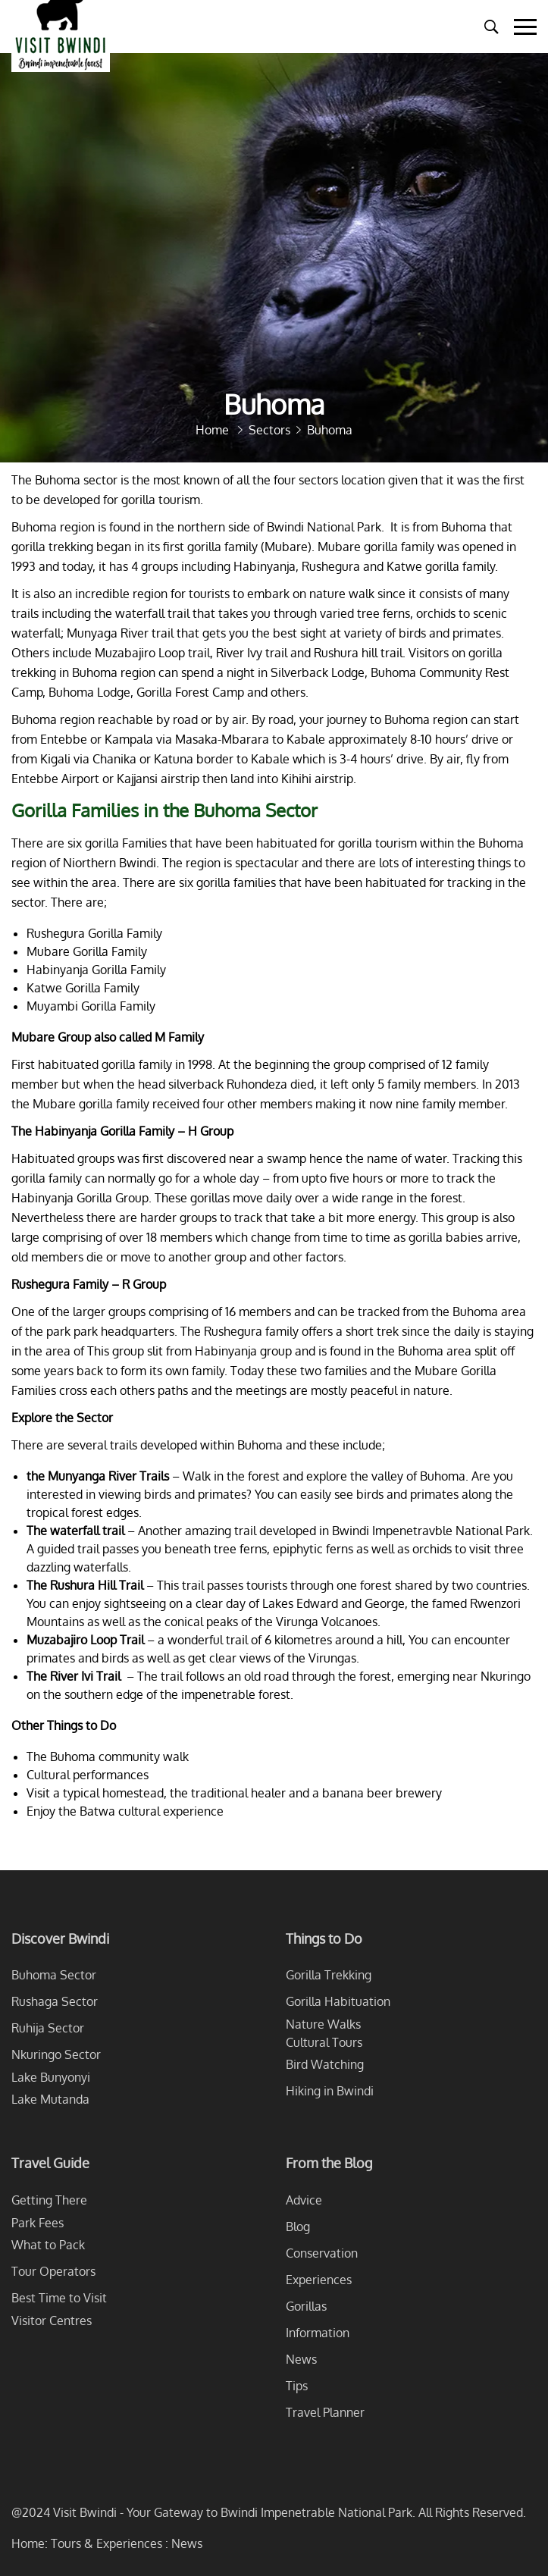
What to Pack (48, 2244)
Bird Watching (325, 2064)
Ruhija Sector (47, 2027)
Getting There (49, 2200)
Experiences (319, 2279)
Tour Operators (53, 2271)
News (301, 2359)
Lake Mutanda (50, 2099)
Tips (297, 2385)
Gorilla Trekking (328, 1974)
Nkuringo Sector (56, 2054)
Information (317, 2332)
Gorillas (306, 2306)
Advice (304, 2200)
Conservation (322, 2253)
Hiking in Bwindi (330, 2090)
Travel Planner (325, 2412)
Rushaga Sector (54, 2001)
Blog (298, 2226)
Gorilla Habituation (338, 2001)
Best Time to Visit (59, 2297)
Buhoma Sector (53, 1974)
